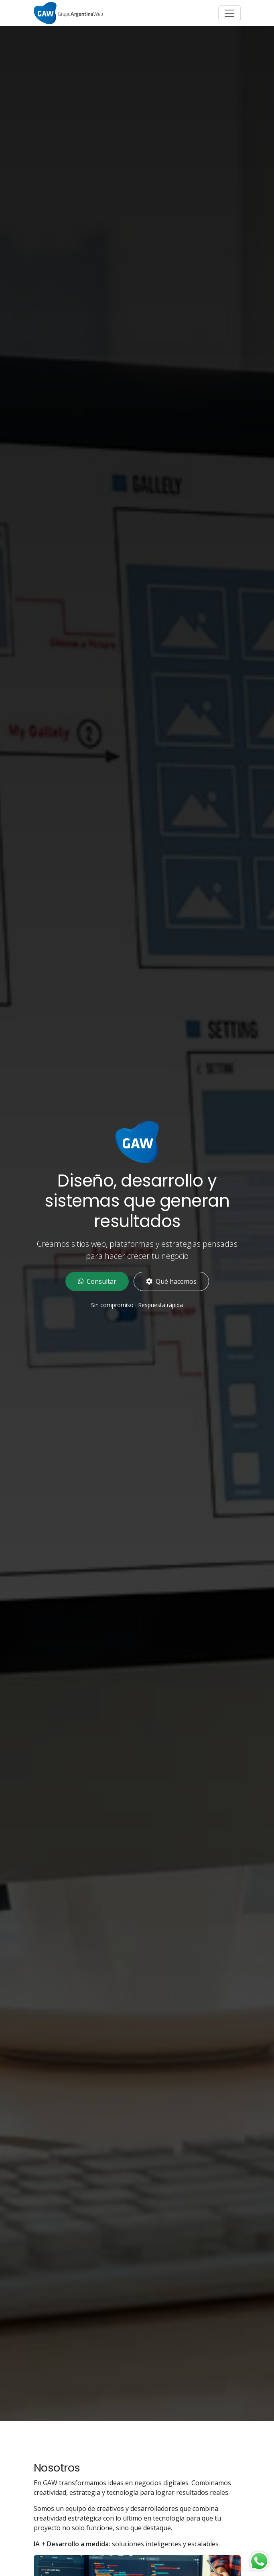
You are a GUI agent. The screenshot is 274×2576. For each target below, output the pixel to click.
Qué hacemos (171, 1281)
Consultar (97, 1281)
